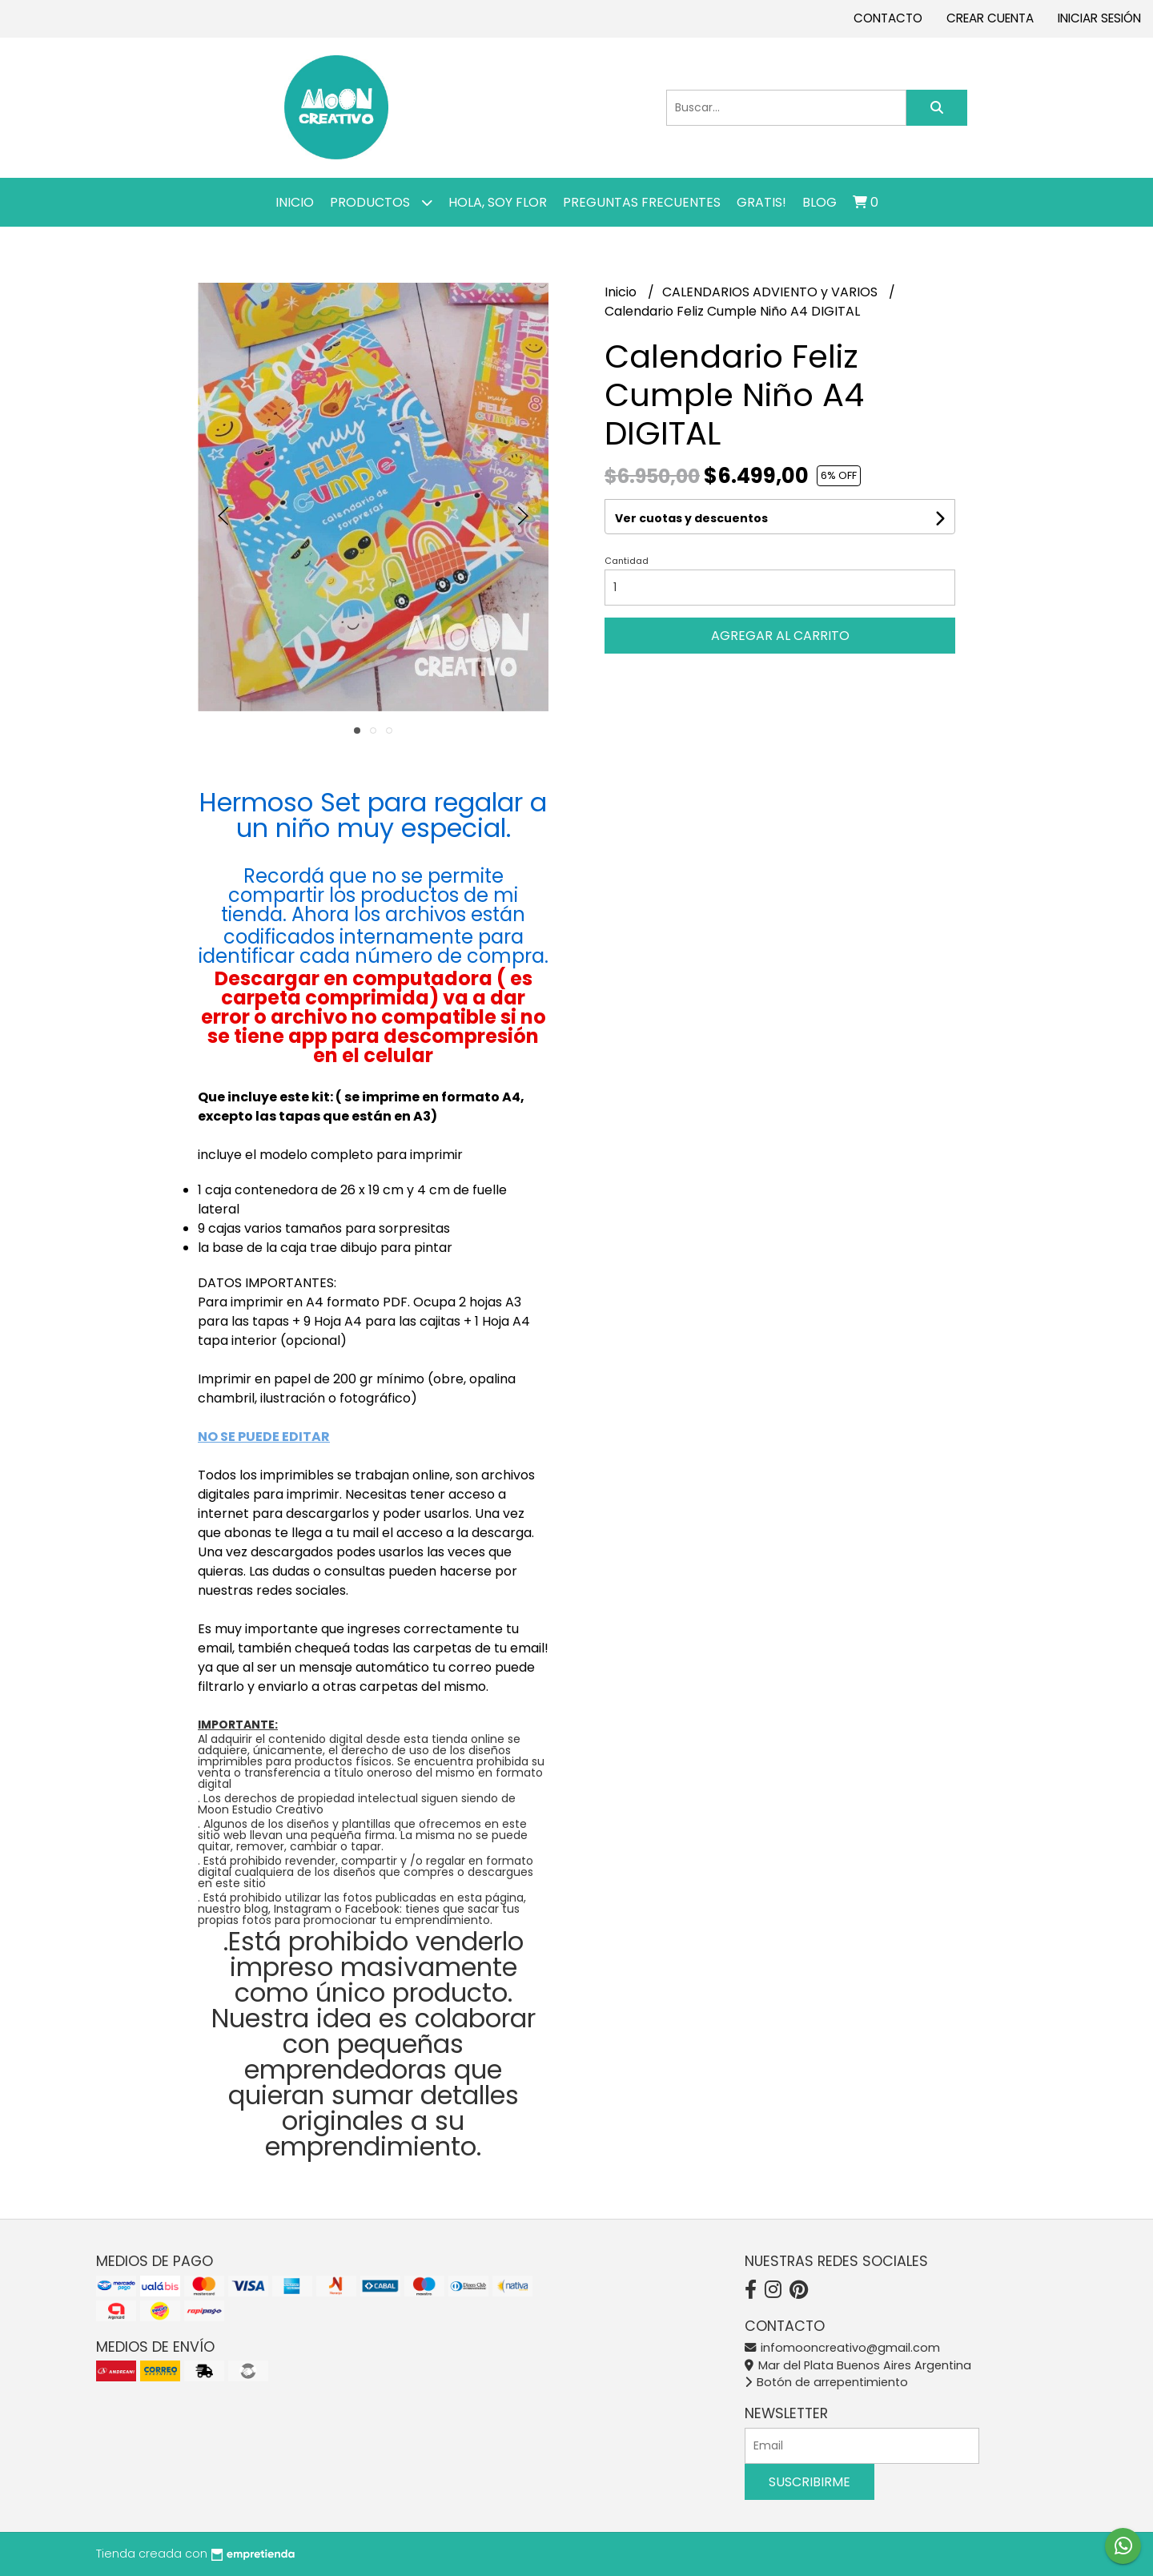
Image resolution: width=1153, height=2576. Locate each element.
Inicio (294, 202)
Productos (381, 202)
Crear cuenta (990, 18)
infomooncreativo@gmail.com (842, 2348)
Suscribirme (809, 2482)
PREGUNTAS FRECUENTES (642, 202)
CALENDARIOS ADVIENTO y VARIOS (771, 292)
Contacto (888, 18)
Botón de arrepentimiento (826, 2382)
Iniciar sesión (1099, 18)
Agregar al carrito (780, 635)
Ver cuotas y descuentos (691, 518)
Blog (819, 202)
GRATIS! (761, 202)
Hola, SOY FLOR (497, 202)
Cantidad (627, 560)
